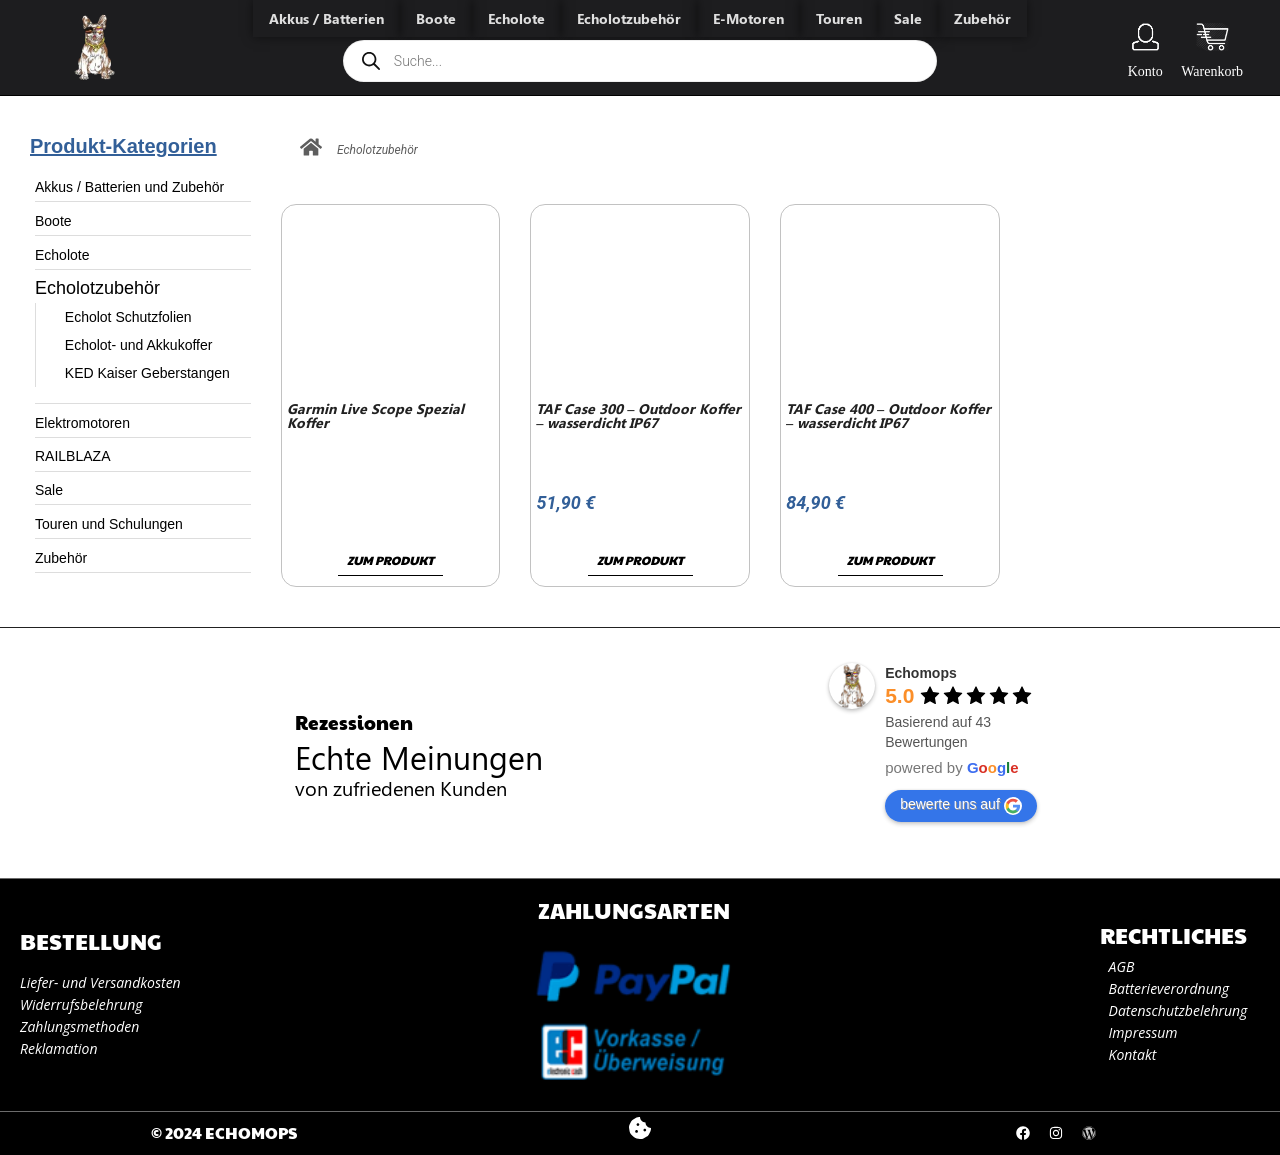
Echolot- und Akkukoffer (139, 345)
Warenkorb (1212, 71)
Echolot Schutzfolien (128, 317)
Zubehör (61, 558)
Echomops (921, 673)
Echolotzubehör (97, 288)
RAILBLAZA (72, 456)
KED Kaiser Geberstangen (147, 373)
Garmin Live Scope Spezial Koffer (375, 415)
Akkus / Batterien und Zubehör (129, 187)
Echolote (62, 255)
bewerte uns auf (961, 805)
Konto (1145, 71)
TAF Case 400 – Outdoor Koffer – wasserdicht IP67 (888, 415)
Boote (53, 221)
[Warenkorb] (1212, 37)
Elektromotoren (82, 423)
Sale (49, 490)
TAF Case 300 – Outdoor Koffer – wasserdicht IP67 (638, 415)
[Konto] (1145, 37)
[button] (639, 1128)
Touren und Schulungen (109, 524)
